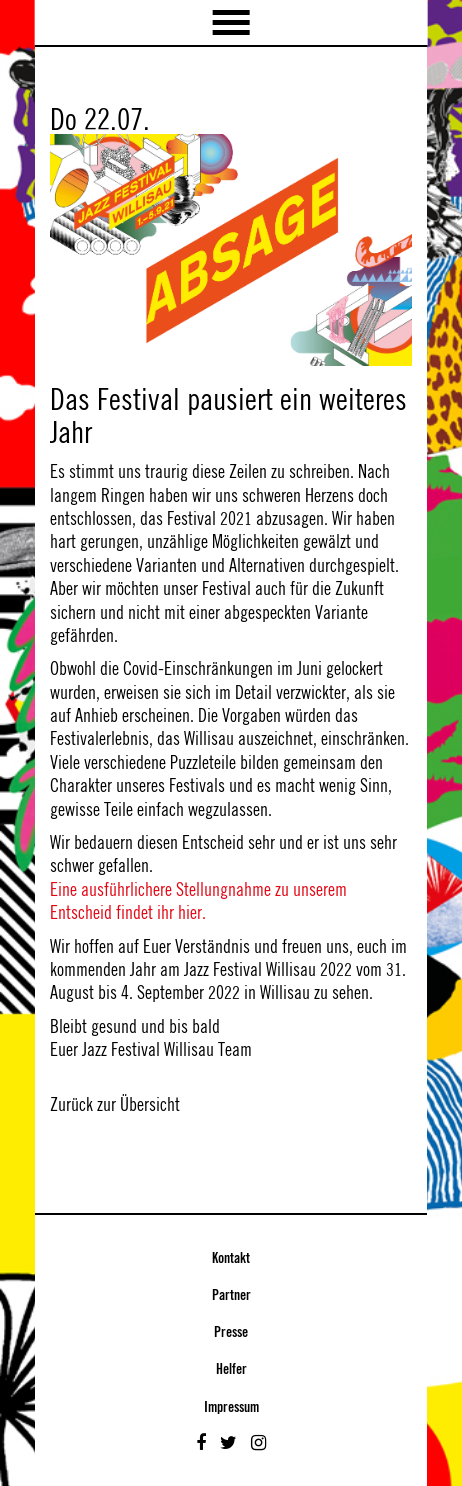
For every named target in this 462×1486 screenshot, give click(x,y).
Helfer (231, 1370)
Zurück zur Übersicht (115, 1105)
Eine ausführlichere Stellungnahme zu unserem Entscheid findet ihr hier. (198, 901)
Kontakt (231, 1259)
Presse (231, 1333)
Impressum (231, 1408)
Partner (231, 1296)
